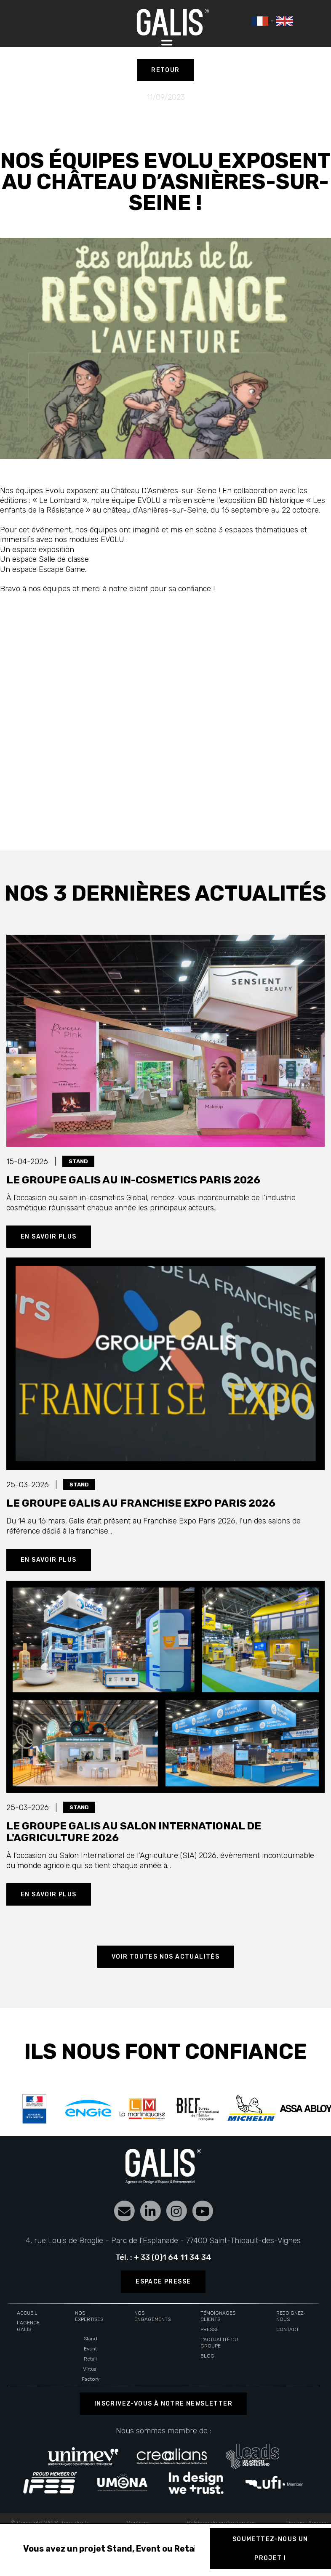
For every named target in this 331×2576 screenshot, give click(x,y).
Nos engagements (152, 2316)
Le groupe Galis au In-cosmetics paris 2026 (133, 1180)
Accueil (27, 2313)
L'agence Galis (28, 2326)
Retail (90, 2359)
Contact (287, 2329)
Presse (209, 2329)
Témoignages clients (217, 2316)
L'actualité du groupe (219, 2343)
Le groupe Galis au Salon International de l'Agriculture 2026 (133, 1832)
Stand (90, 2339)
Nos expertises (89, 2316)
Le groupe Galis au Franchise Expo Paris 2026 (140, 1503)
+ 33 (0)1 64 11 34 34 (172, 2257)
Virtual (90, 2369)
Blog (207, 2356)
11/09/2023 (166, 97)
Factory (90, 2379)
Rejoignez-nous (291, 2316)
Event (90, 2349)
